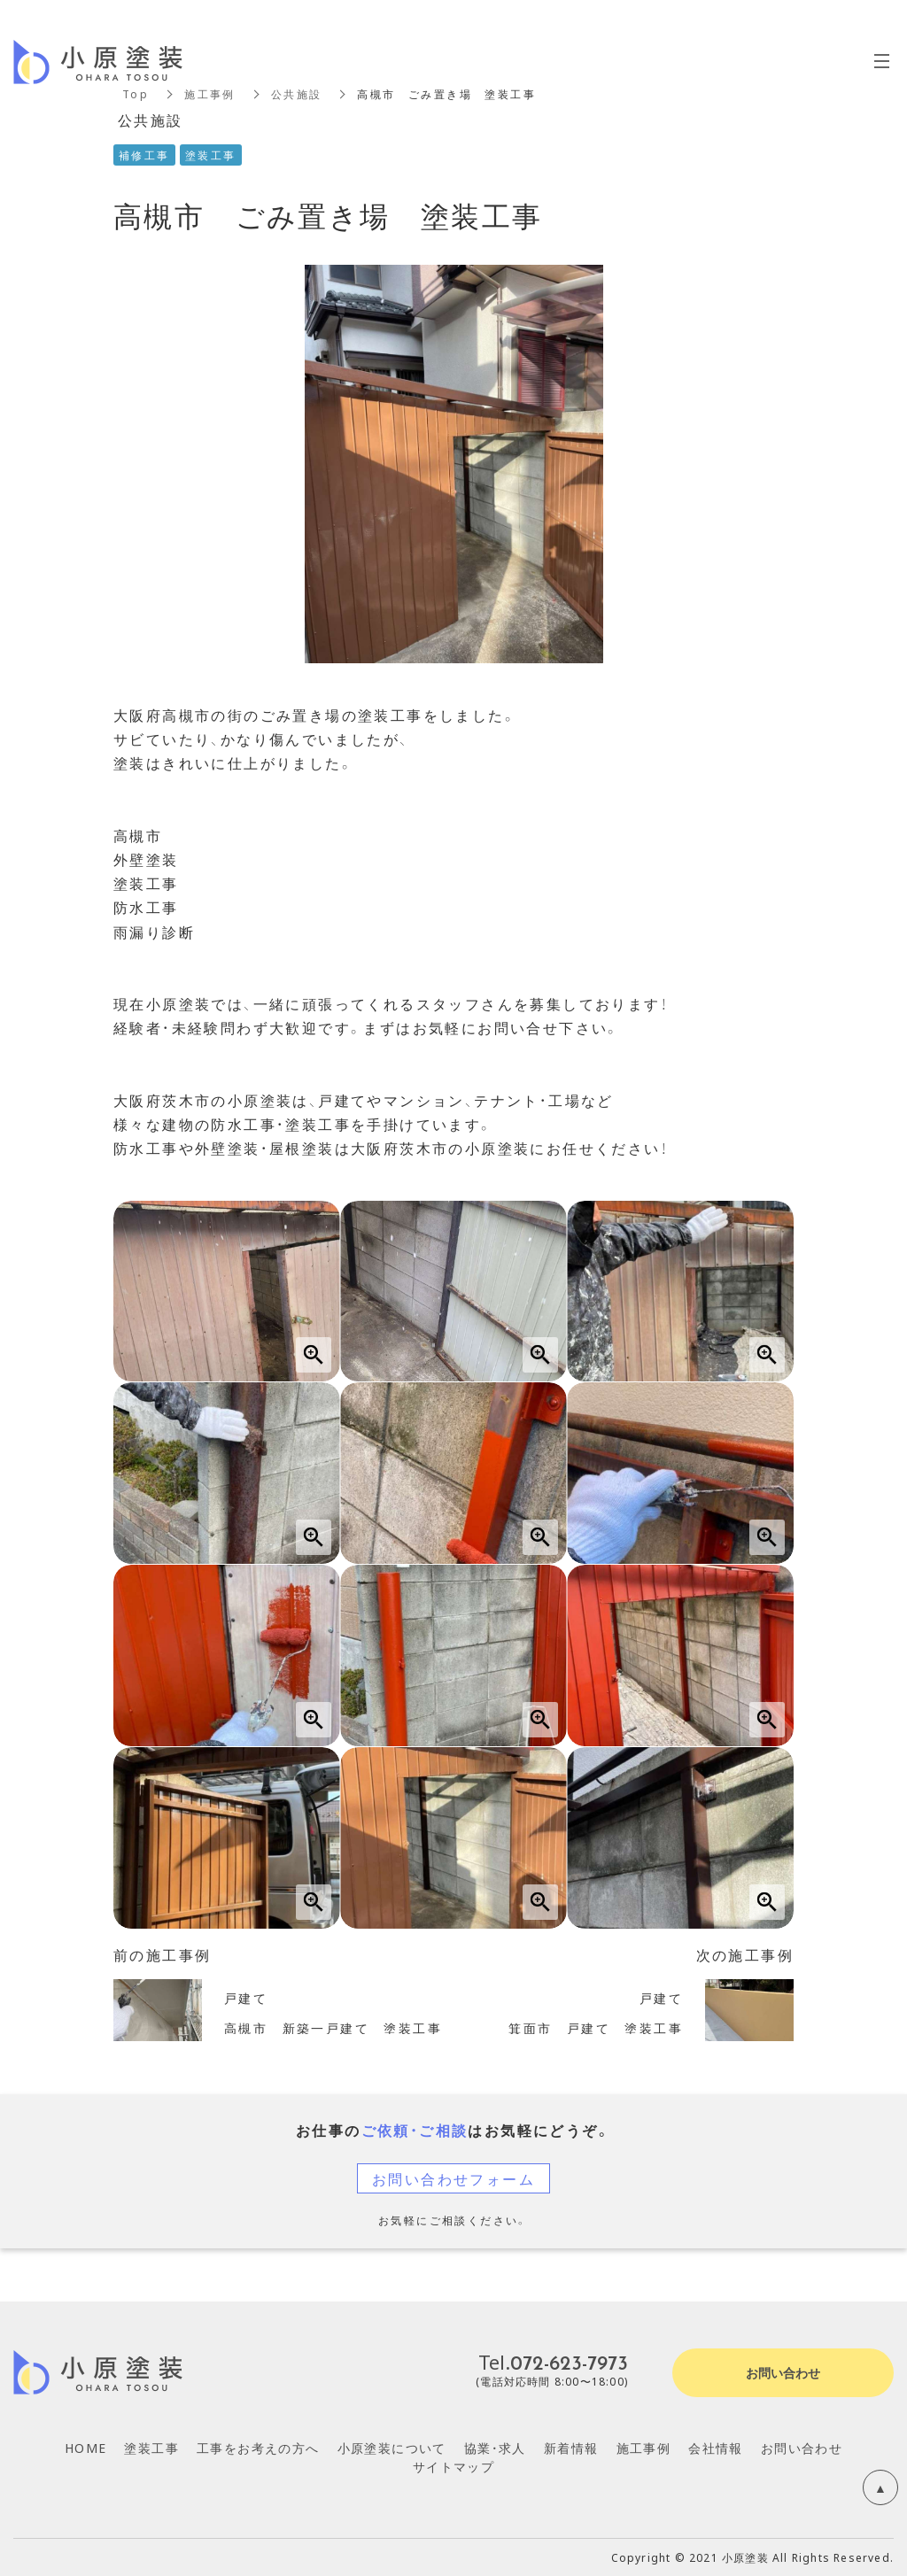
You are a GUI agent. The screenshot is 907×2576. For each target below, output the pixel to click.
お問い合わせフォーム (453, 2178)
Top (135, 94)
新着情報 (571, 2447)
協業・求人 (495, 2447)
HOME (86, 2447)
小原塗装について (391, 2447)
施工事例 (210, 94)
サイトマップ (453, 2466)
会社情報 (715, 2447)
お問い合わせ (801, 2447)
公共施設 (296, 94)
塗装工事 (151, 2447)
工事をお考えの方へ (258, 2447)
